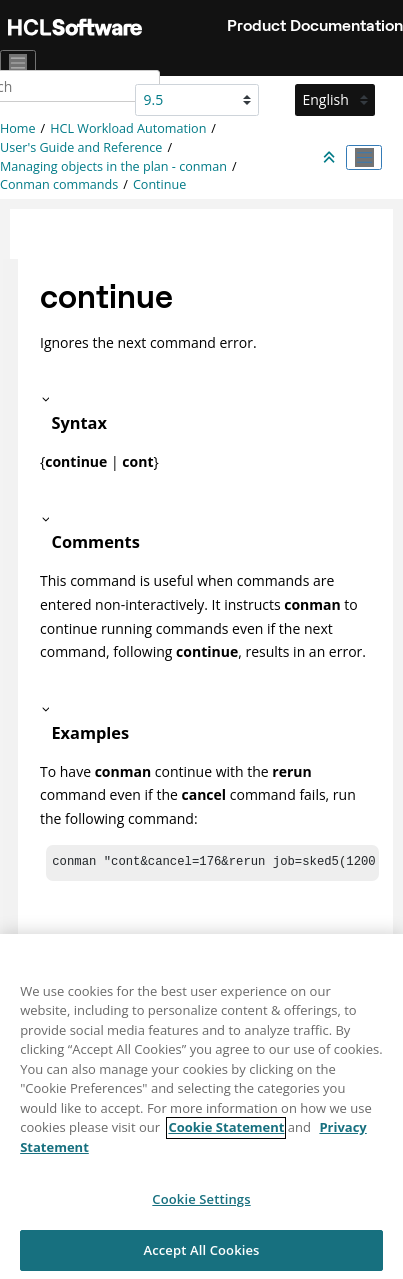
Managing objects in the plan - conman (113, 166)
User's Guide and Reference (81, 147)
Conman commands (59, 184)
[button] (206, 399)
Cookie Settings (201, 1208)
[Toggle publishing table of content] (364, 158)
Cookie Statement (226, 1136)
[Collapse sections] (331, 158)
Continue (159, 184)
